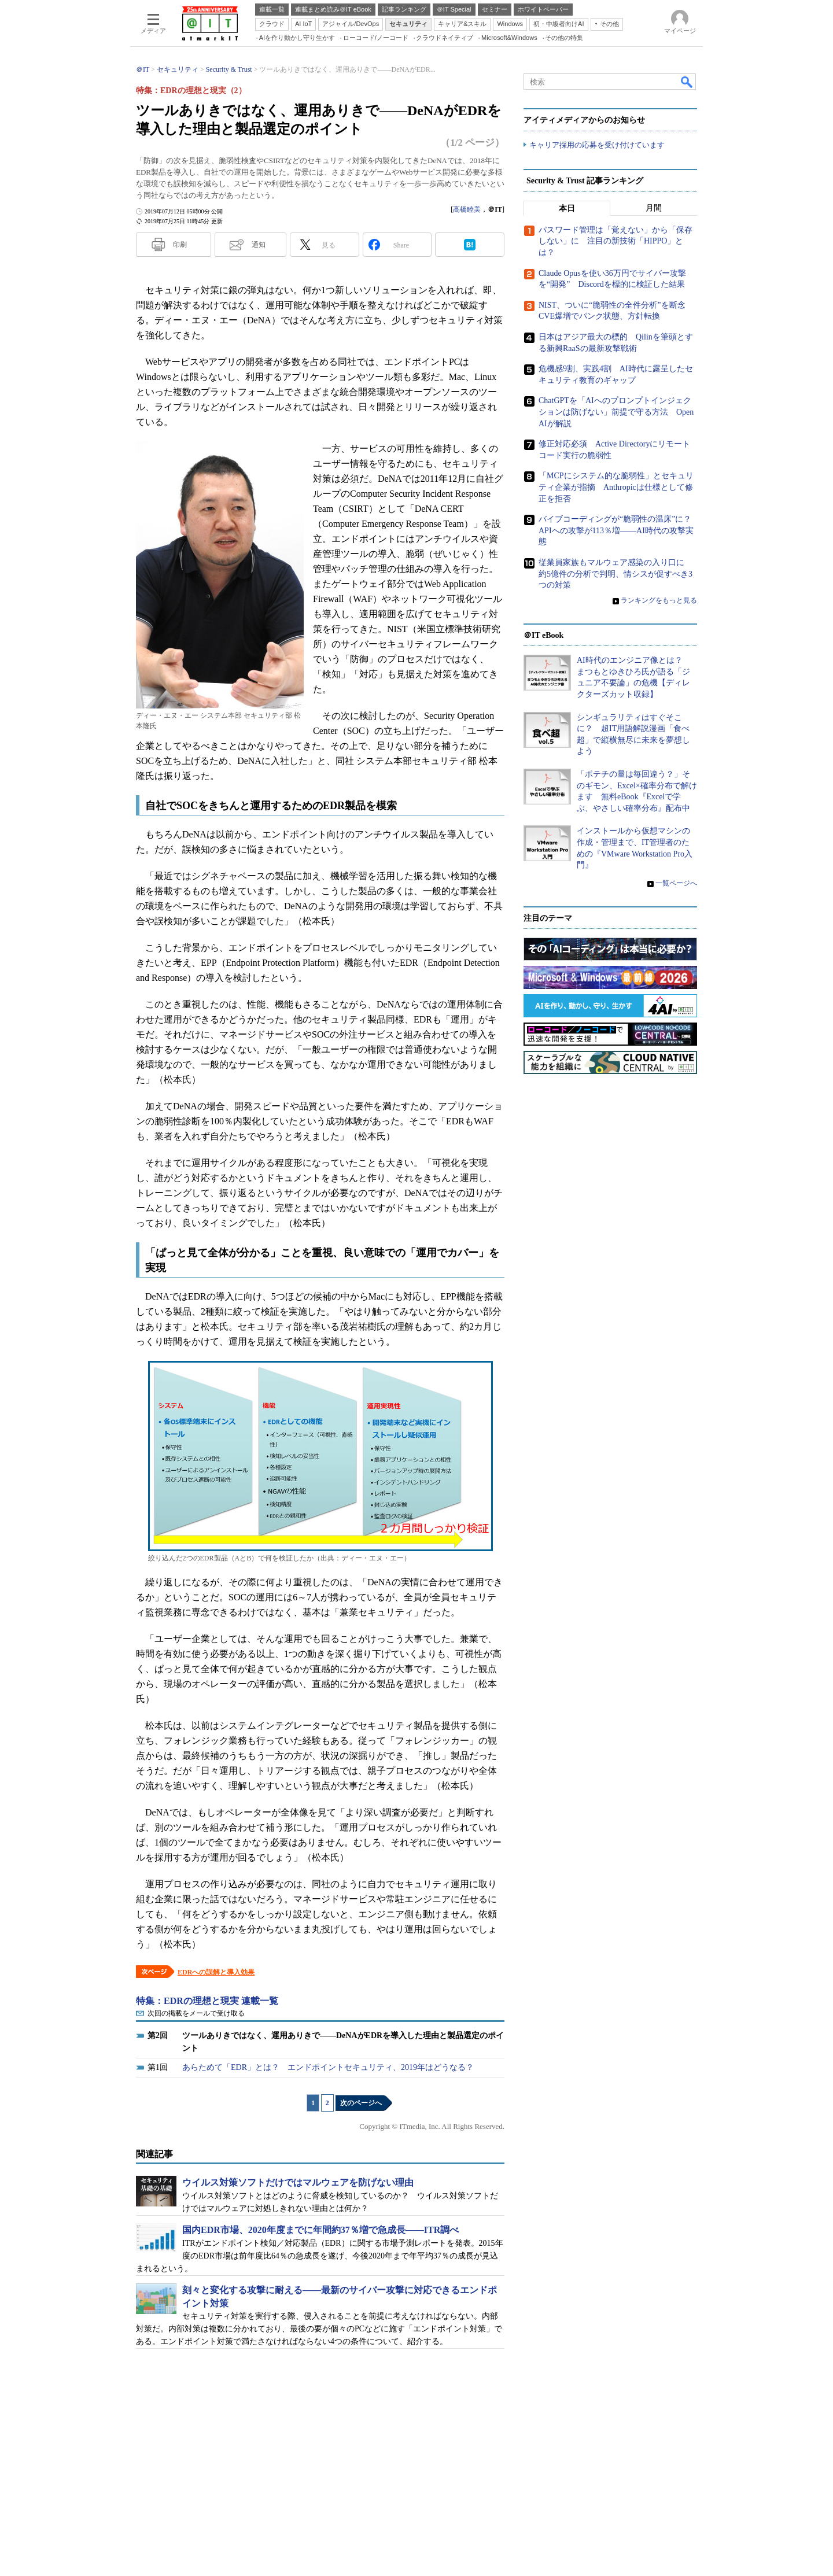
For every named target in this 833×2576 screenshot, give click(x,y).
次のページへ (361, 2103)
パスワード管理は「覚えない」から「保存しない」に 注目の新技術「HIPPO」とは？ (615, 241)
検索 (687, 81)
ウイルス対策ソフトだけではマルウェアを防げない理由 (298, 2182)
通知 (259, 245)
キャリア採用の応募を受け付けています (597, 145)
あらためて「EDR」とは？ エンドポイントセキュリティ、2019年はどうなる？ (328, 2067)
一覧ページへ (676, 883)
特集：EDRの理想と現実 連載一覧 (207, 2001)
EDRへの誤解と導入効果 (216, 1972)
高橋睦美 (467, 209)
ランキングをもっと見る (659, 600)
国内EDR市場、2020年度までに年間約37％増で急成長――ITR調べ (320, 2230)
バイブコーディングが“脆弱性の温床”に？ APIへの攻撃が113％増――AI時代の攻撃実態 (619, 530)
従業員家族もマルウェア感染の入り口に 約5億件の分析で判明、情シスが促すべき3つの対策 (615, 573)
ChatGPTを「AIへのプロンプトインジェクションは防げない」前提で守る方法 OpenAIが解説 (616, 411)
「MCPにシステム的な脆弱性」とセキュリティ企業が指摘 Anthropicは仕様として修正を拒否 (616, 487)
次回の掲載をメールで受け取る (196, 2013)
